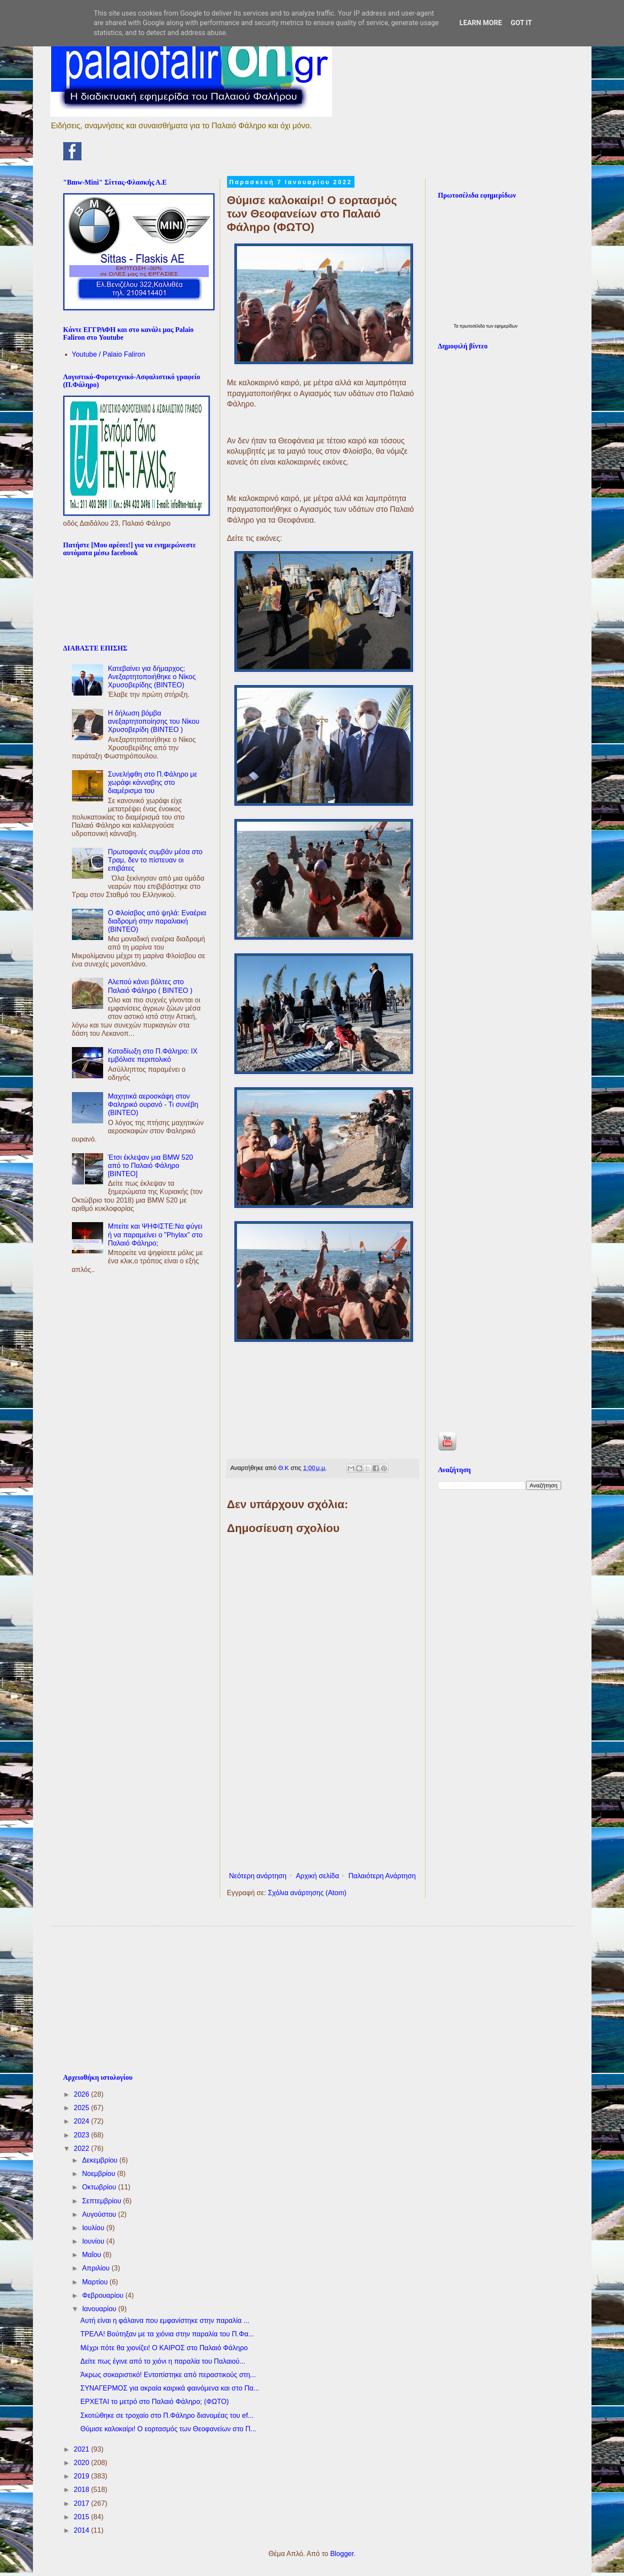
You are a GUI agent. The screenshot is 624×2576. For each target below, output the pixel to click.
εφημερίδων (505, 326)
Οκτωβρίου (100, 2187)
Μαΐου (92, 2254)
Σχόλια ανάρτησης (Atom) (307, 1892)
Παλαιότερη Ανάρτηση (382, 1876)
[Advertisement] (322, 1796)
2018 (82, 2489)
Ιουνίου (94, 2241)
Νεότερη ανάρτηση (258, 1876)
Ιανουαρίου (100, 2309)
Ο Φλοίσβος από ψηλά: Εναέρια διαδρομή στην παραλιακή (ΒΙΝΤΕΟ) (157, 921)
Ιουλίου (94, 2227)
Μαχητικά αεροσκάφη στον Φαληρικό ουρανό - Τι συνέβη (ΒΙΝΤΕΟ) (153, 1104)
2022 (82, 2148)
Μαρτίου (95, 2282)
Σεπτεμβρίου (102, 2201)
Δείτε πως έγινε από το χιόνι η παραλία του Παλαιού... (162, 2361)
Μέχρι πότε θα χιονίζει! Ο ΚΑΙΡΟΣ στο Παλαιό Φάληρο (163, 2348)
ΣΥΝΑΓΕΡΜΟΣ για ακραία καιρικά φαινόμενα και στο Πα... (169, 2388)
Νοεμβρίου (99, 2173)
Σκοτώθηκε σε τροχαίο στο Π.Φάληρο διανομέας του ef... (167, 2415)
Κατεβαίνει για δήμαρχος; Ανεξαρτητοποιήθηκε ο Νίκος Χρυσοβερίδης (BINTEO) (152, 677)
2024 (82, 2121)
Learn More (480, 23)
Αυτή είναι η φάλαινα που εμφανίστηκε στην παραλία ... (164, 2320)
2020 (82, 2462)
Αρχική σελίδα (317, 1876)
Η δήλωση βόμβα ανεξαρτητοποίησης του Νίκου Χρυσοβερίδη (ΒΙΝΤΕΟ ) (153, 721)
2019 (82, 2476)
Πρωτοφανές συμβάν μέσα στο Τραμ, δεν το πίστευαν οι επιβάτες (155, 860)
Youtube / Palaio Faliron (108, 354)
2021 (82, 2449)
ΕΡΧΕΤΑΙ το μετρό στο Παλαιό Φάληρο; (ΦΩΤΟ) (154, 2401)
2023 (82, 2135)
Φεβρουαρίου (103, 2295)
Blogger (342, 2553)
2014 (82, 2530)
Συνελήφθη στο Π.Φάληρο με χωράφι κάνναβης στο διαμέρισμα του (152, 782)
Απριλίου (96, 2268)
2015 (82, 2517)
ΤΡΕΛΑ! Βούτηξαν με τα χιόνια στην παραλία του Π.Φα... (167, 2334)
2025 (82, 2107)
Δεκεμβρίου (100, 2160)
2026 (82, 2094)
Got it (521, 23)
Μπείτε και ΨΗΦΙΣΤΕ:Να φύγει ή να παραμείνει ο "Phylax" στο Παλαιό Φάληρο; (155, 1234)
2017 (82, 2503)
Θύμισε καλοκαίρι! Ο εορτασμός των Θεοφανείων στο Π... (168, 2429)
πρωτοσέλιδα (472, 326)
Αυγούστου (100, 2214)
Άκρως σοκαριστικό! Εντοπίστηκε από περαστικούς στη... (168, 2374)
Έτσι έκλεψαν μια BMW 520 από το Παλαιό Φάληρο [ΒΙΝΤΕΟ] (150, 1165)
